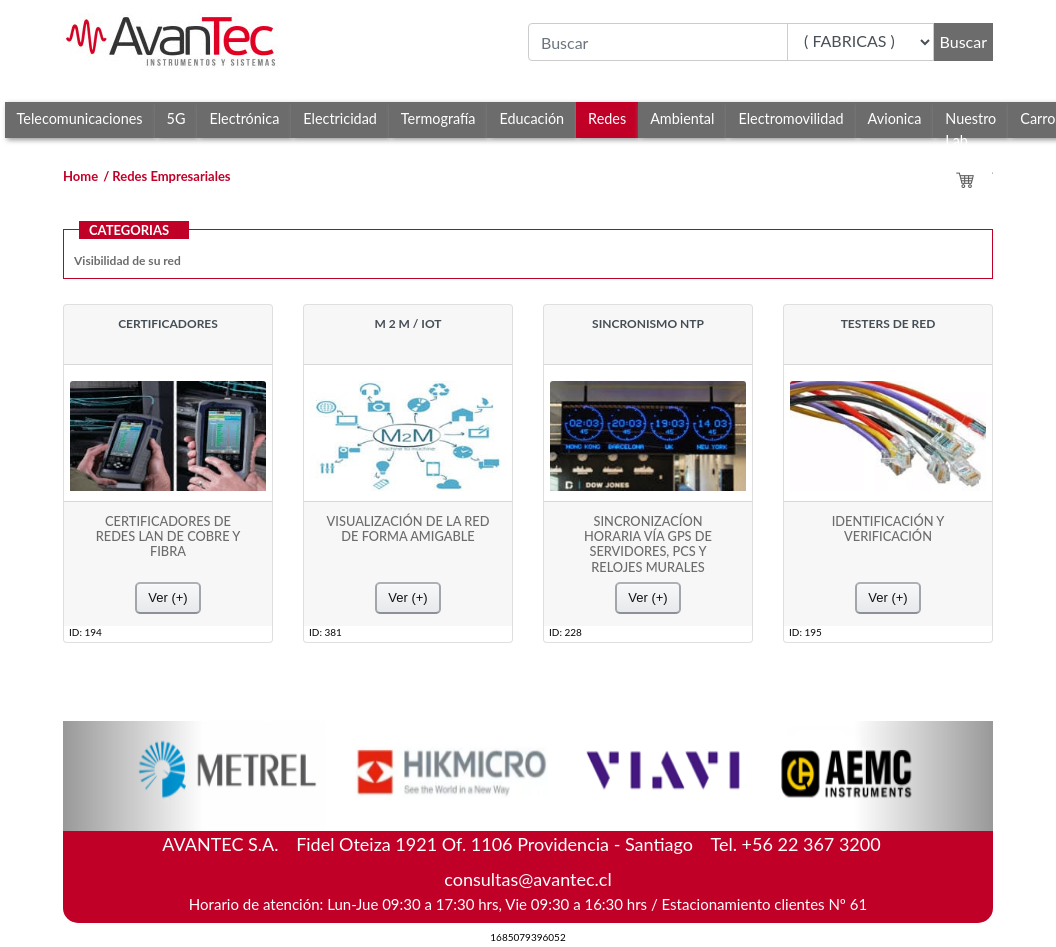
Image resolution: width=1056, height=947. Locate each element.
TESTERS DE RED (888, 324)
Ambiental (682, 118)
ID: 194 (85, 631)
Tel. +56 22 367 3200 (796, 844)
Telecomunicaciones (80, 118)
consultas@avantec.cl (527, 879)
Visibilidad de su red (127, 260)
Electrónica (244, 118)
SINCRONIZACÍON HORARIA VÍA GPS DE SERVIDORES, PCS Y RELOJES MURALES (648, 544)
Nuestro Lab (970, 124)
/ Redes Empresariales (166, 176)
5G (176, 118)
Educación (531, 118)
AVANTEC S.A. (527, 840)
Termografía (438, 118)
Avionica (895, 118)
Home (80, 176)
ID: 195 (805, 631)
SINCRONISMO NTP (648, 324)
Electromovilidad (790, 118)
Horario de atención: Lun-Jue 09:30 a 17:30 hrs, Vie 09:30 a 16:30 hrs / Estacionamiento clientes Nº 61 (528, 904)
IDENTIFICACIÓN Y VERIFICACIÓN (888, 529)
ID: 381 (325, 631)
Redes (607, 118)
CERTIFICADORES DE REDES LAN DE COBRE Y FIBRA (168, 537)
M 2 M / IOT (407, 324)
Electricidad (340, 118)
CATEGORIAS (129, 230)
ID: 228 (565, 631)
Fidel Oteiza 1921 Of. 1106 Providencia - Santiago (494, 844)
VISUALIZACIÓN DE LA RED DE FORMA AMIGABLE (408, 529)
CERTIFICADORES (168, 324)
